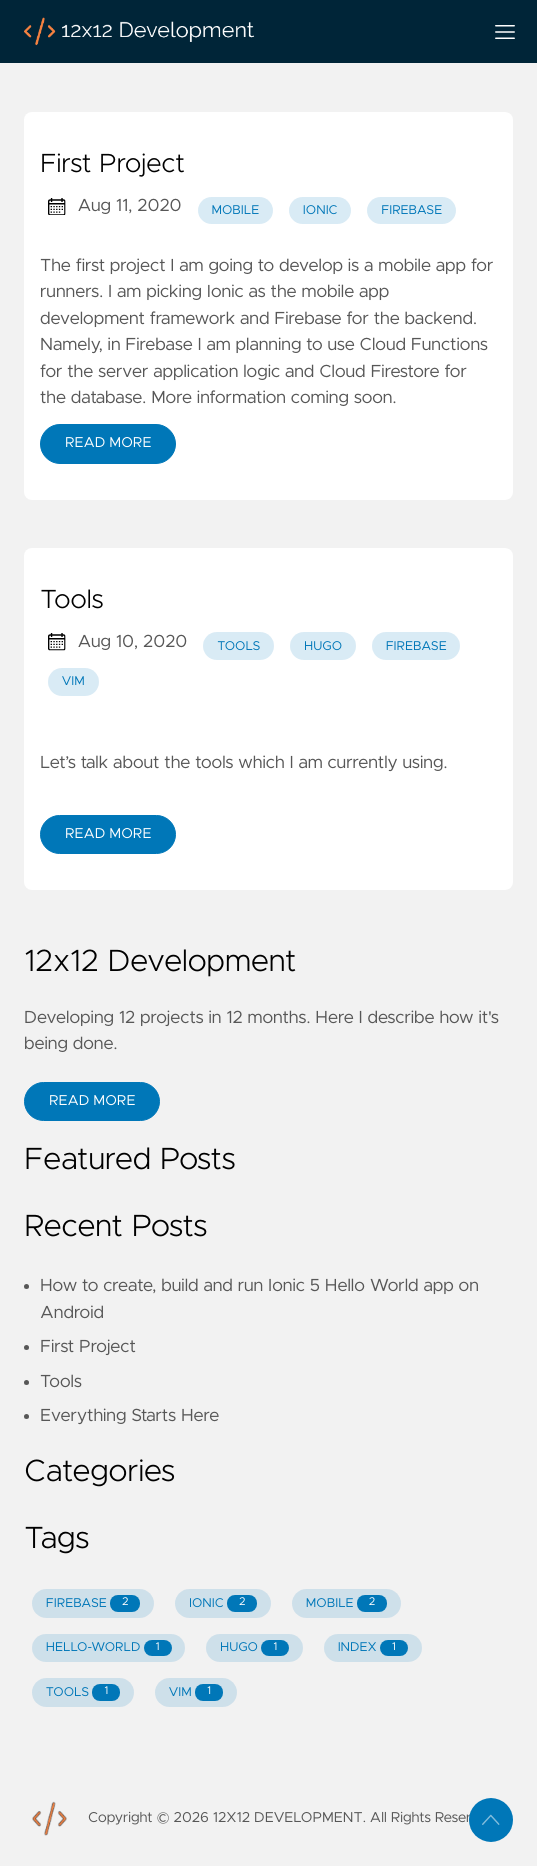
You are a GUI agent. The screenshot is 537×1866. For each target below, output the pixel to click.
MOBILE (346, 1603)
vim (73, 681)
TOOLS (83, 1692)
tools (238, 646)
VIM (196, 1692)
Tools (72, 601)
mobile (235, 210)
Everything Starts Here (129, 1416)
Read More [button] (92, 1101)
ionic (320, 210)
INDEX (373, 1648)
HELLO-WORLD (109, 1648)
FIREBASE (93, 1603)
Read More (108, 443)
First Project (112, 165)
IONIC (223, 1603)
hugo (323, 646)
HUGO (254, 1648)
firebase (411, 210)
